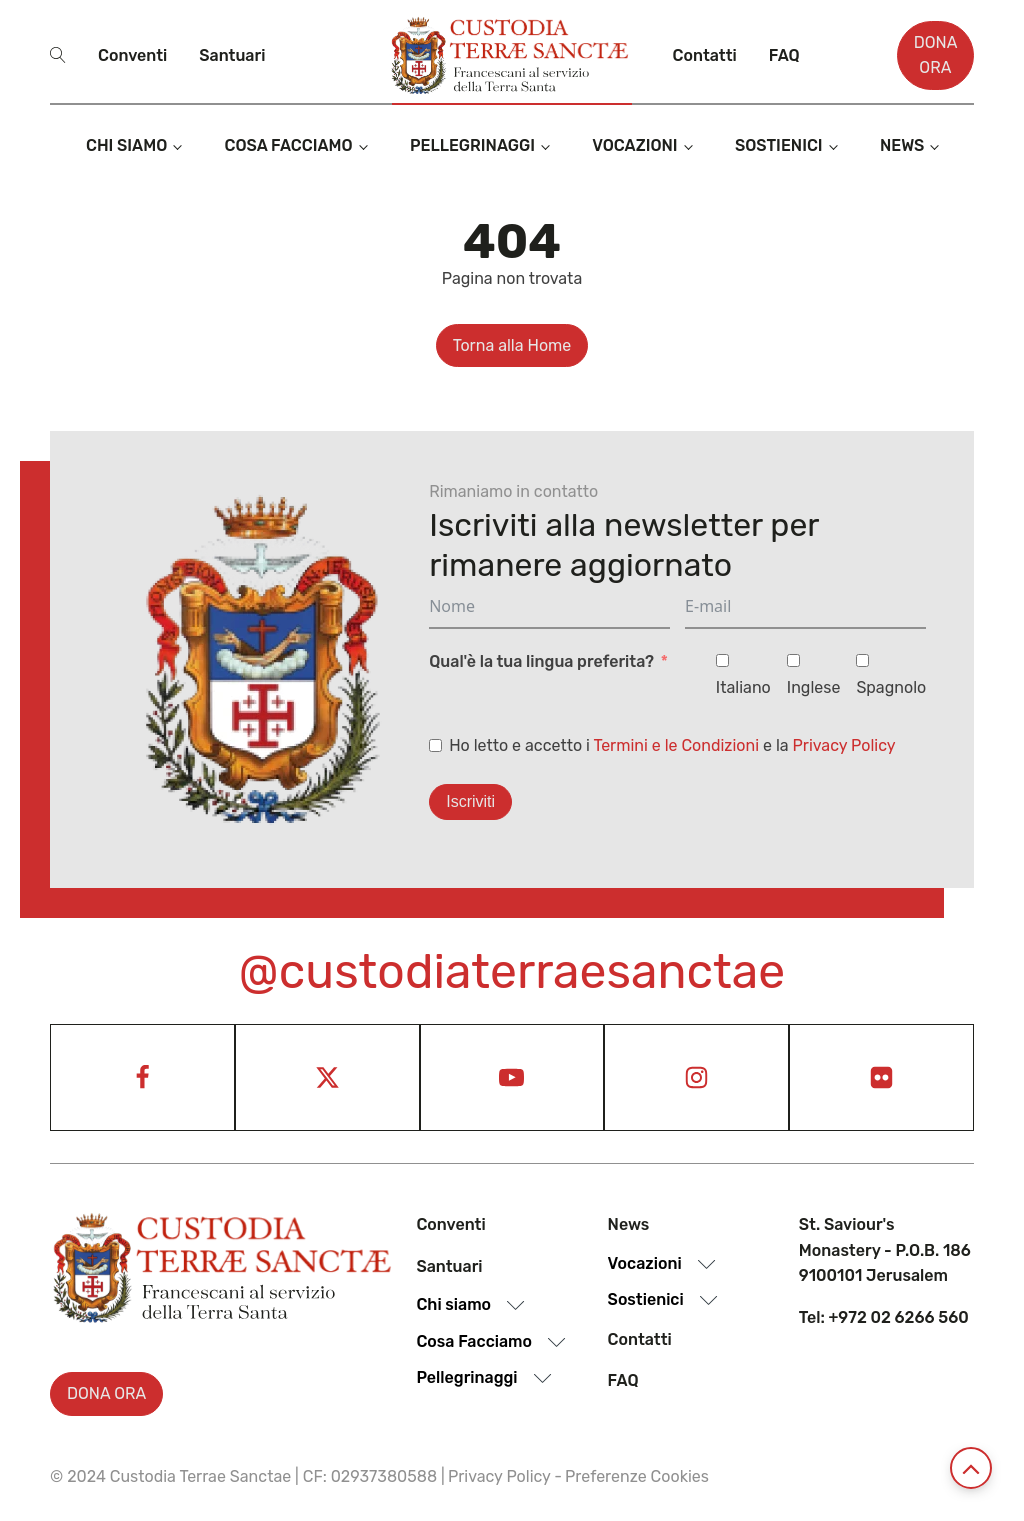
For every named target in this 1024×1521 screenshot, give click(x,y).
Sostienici (779, 145)
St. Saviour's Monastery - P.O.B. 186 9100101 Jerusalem (885, 1250)
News (902, 145)
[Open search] (58, 55)
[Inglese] (793, 660)
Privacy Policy (844, 745)
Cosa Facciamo (289, 145)
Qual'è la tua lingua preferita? (541, 661)
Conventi (132, 55)
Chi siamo (126, 145)
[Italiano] (722, 660)
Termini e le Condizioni (676, 745)
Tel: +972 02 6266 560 (884, 1317)
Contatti (705, 55)
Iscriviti (470, 801)
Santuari (232, 55)
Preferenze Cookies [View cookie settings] (637, 1476)
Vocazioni (634, 145)
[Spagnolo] (862, 660)
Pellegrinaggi (472, 145)
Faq (784, 55)
